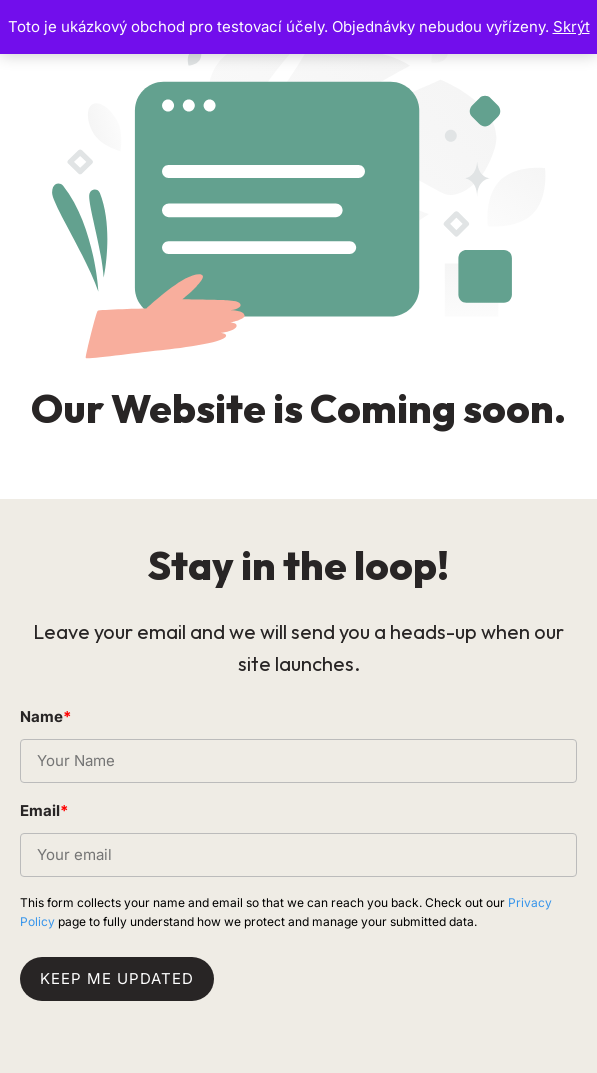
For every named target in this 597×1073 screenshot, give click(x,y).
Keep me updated (117, 978)
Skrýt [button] (571, 26)
